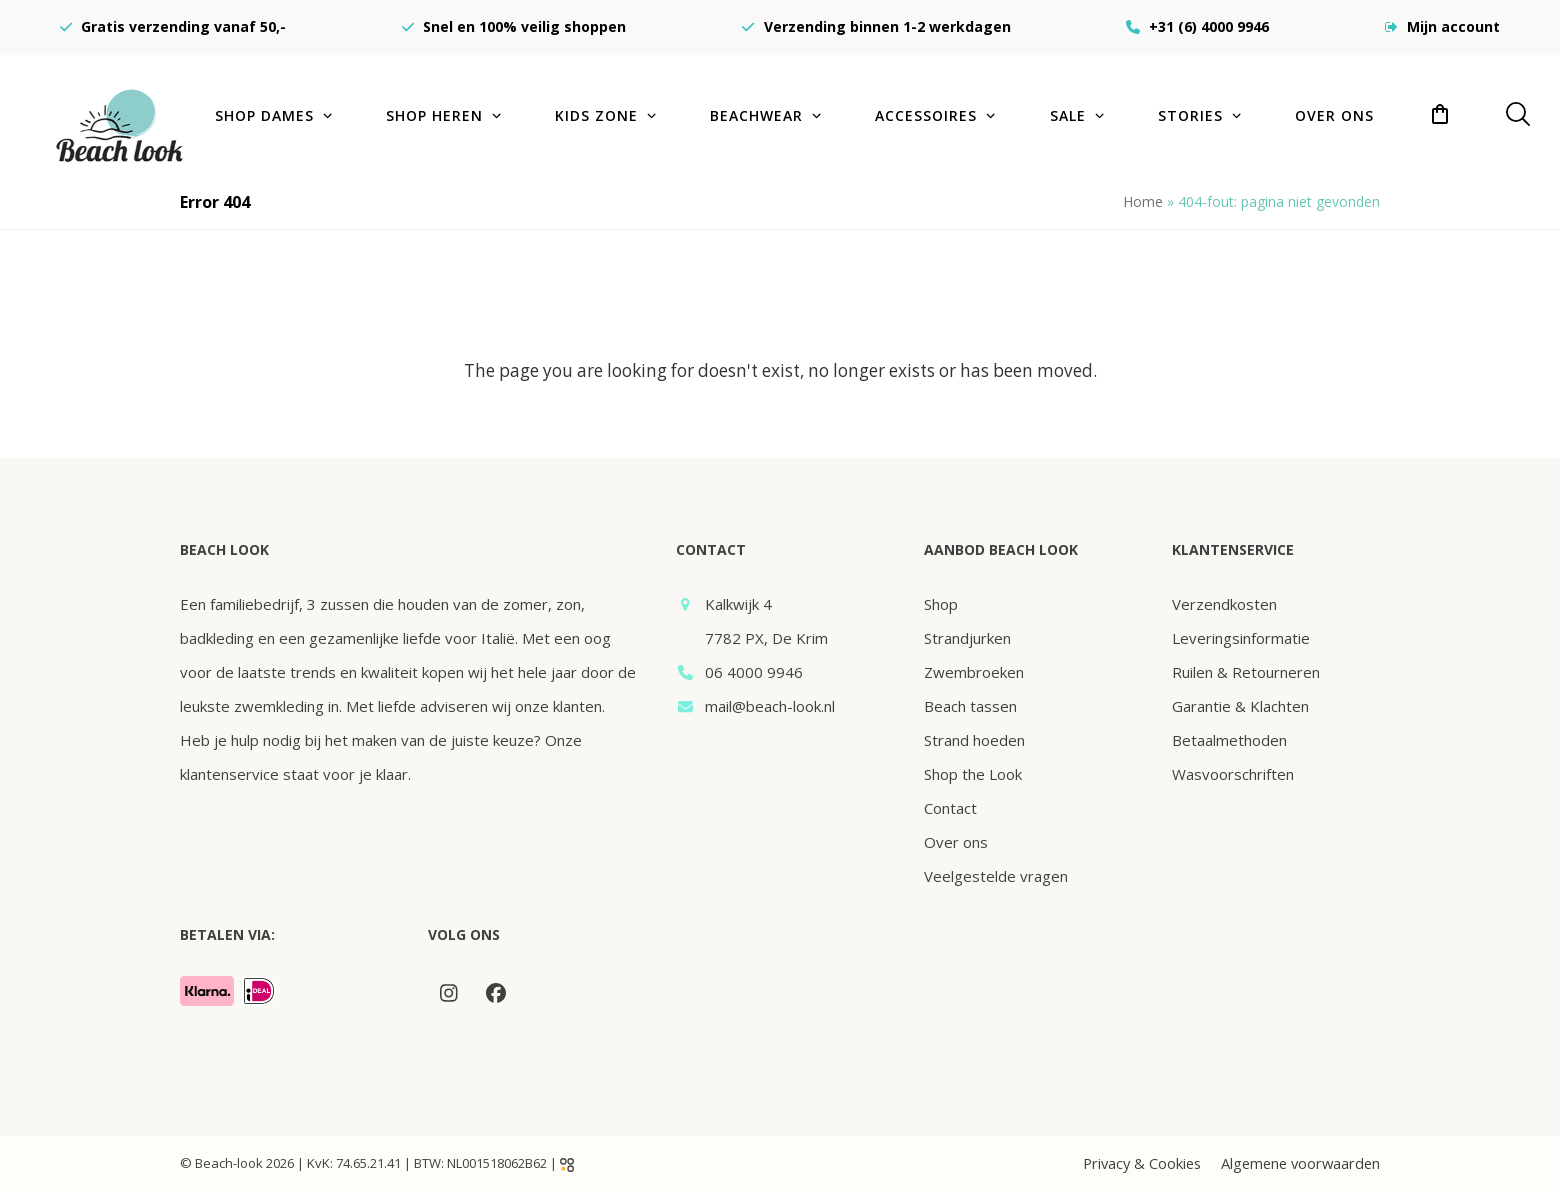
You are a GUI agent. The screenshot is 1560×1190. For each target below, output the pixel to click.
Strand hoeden (974, 740)
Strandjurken (967, 638)
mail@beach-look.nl (770, 706)
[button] (1440, 115)
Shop (941, 604)
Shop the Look (973, 774)
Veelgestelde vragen (996, 876)
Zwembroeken (974, 672)
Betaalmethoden (1229, 740)
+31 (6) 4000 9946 (1209, 26)
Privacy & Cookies (1142, 1163)
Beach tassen (970, 706)
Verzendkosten (1224, 604)
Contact (950, 808)
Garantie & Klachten (1240, 706)
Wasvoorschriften (1233, 774)
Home (1143, 201)
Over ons (956, 842)
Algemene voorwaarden (1300, 1163)
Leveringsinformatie (1241, 638)
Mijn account (1453, 26)
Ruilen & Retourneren (1246, 672)
